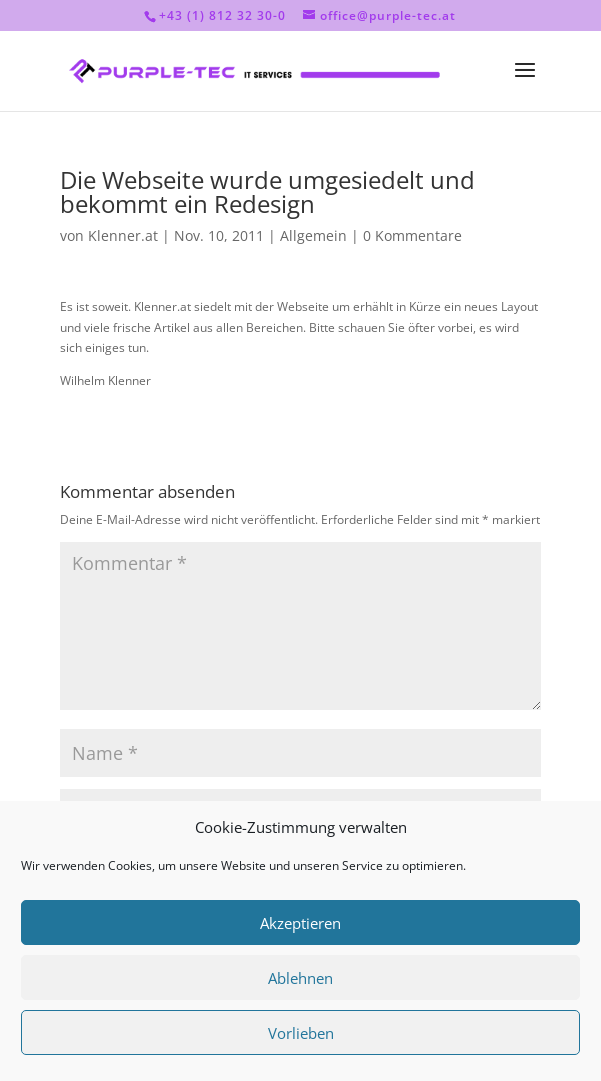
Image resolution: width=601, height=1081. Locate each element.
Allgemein (313, 235)
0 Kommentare (412, 235)
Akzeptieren (300, 923)
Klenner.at (123, 235)
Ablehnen (300, 978)
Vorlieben (301, 1033)
